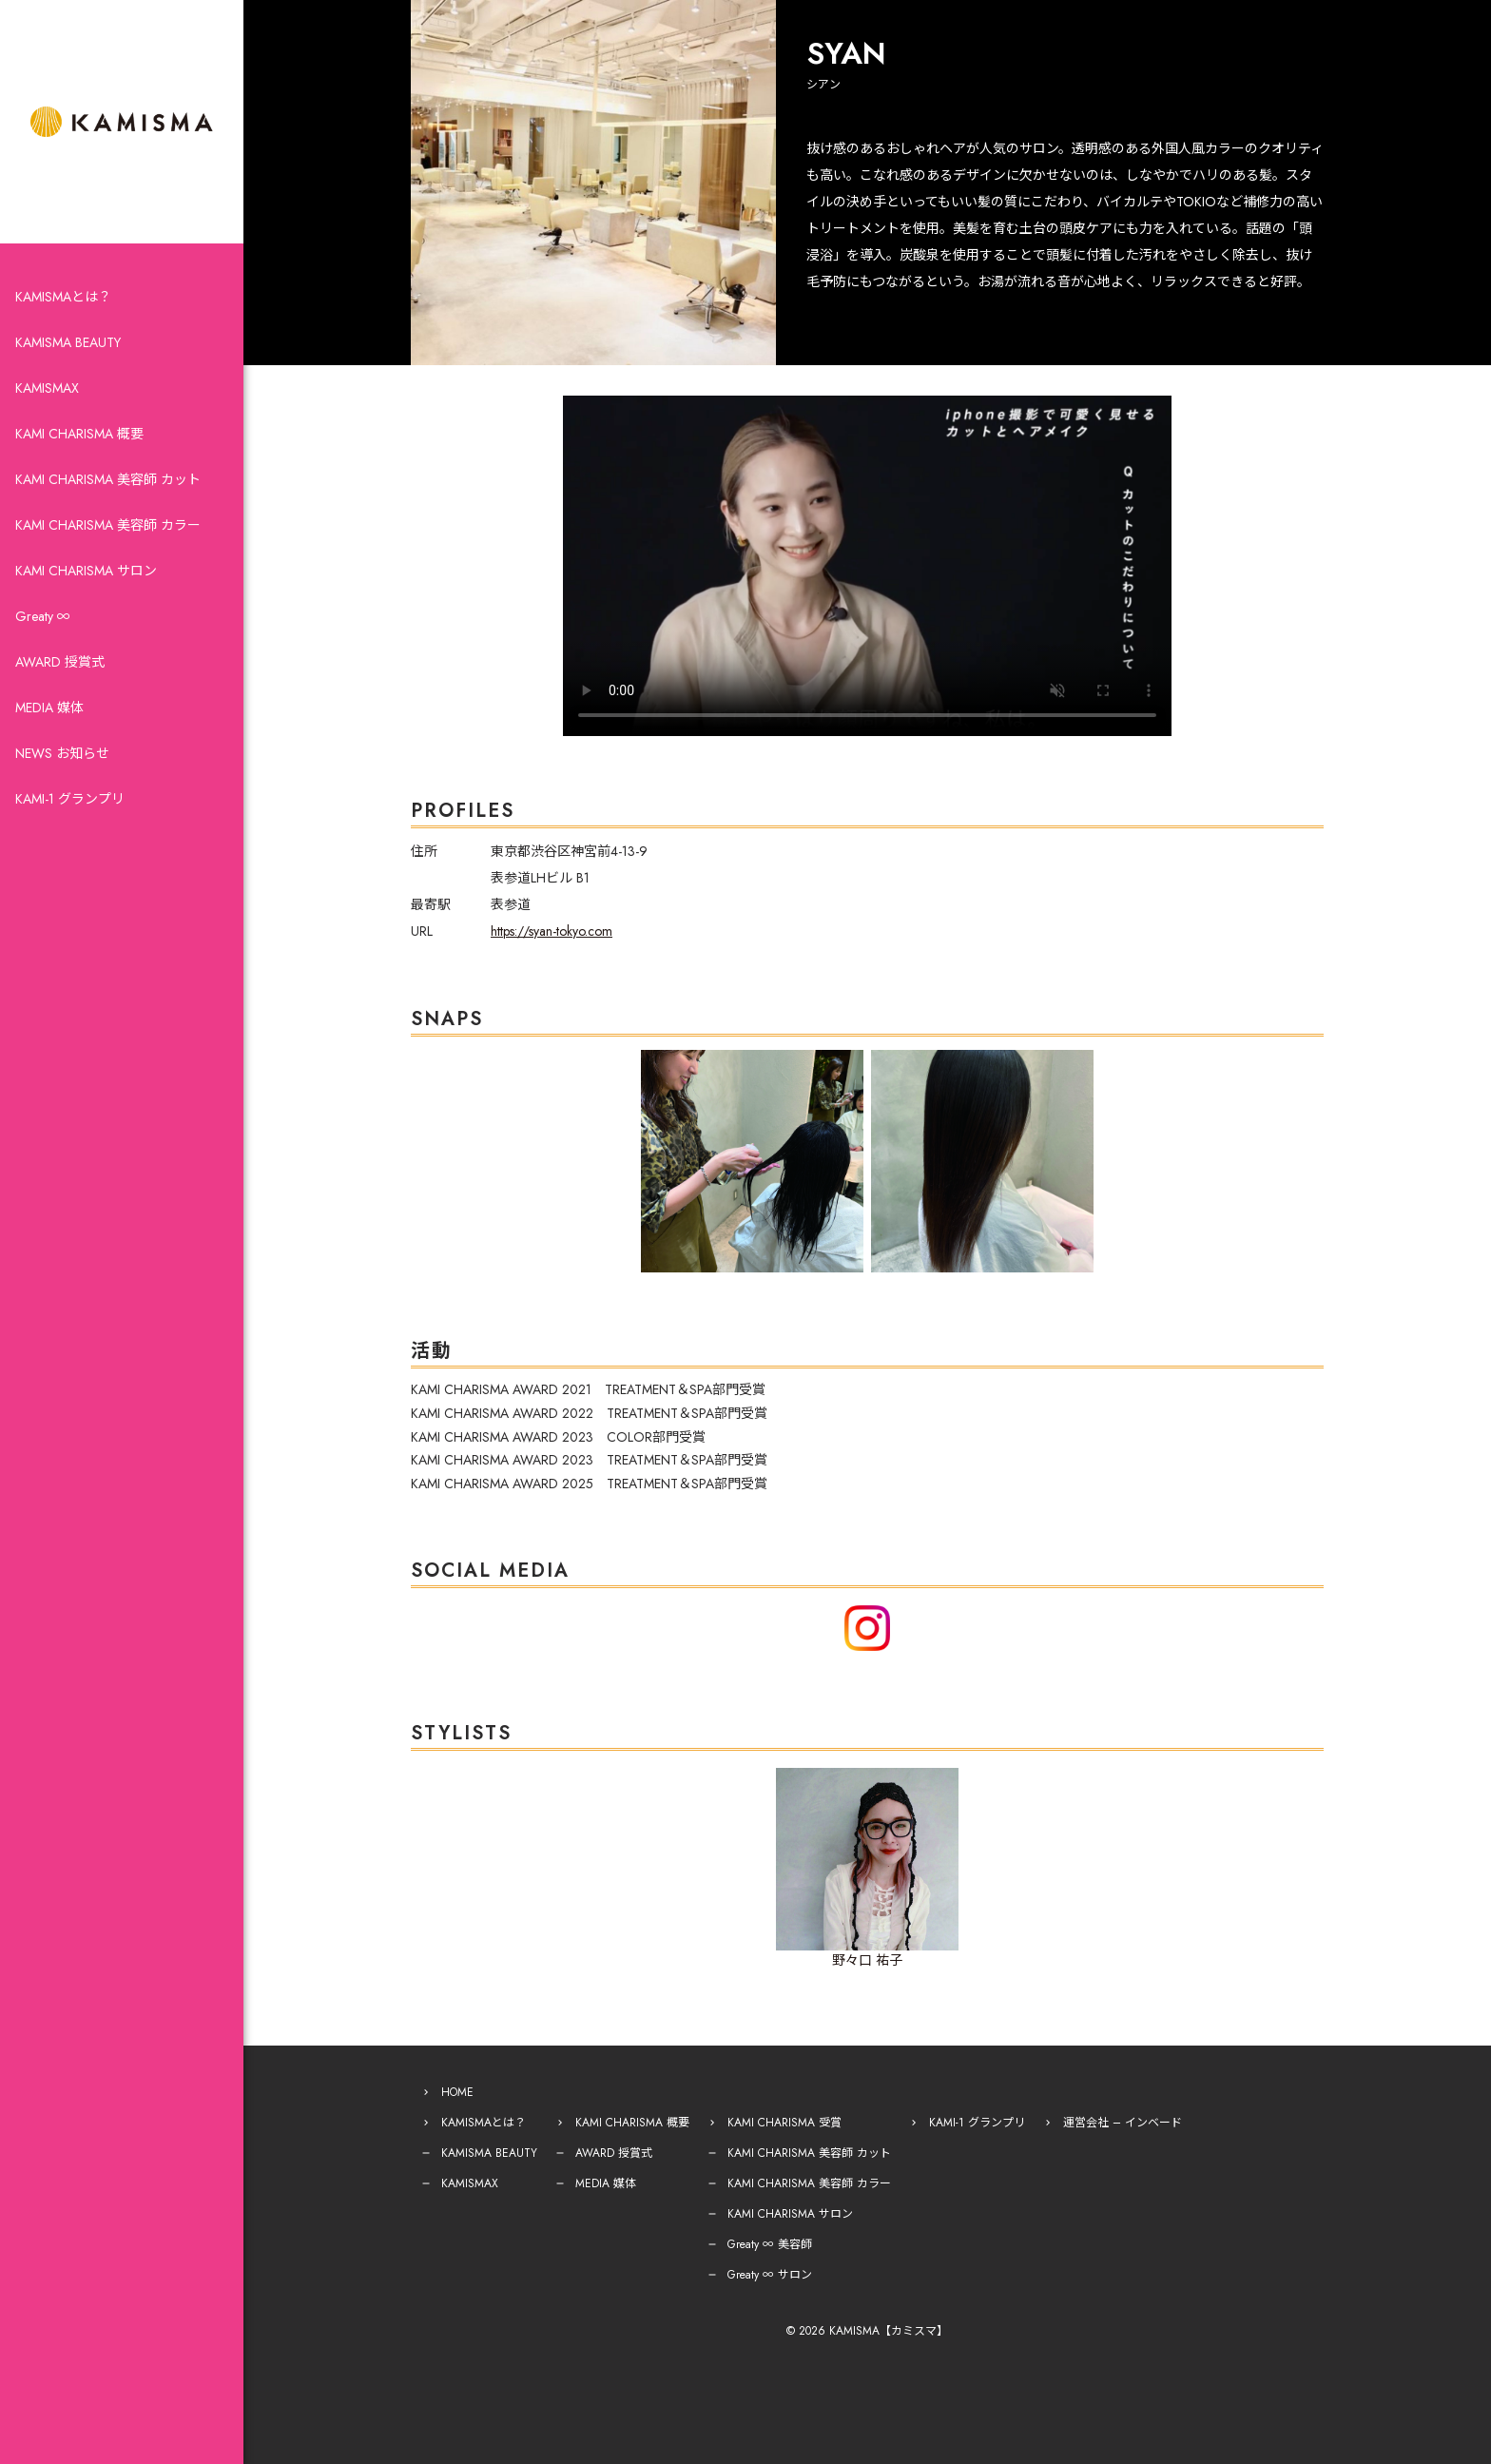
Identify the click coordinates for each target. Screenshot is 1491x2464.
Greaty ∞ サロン (769, 2274)
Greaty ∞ (42, 616)
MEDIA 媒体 (49, 707)
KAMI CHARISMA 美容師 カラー (108, 524)
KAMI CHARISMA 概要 (79, 433)
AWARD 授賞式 (60, 661)
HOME (457, 2092)
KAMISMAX (47, 388)
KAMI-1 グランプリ (70, 798)
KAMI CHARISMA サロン (86, 570)
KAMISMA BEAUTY (68, 342)
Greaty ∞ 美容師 (769, 2244)
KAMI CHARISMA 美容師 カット (108, 479)
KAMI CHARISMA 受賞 (784, 2122)
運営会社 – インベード (1122, 2122)
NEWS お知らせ (62, 753)
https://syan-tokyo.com (551, 931)
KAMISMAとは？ (63, 296)
